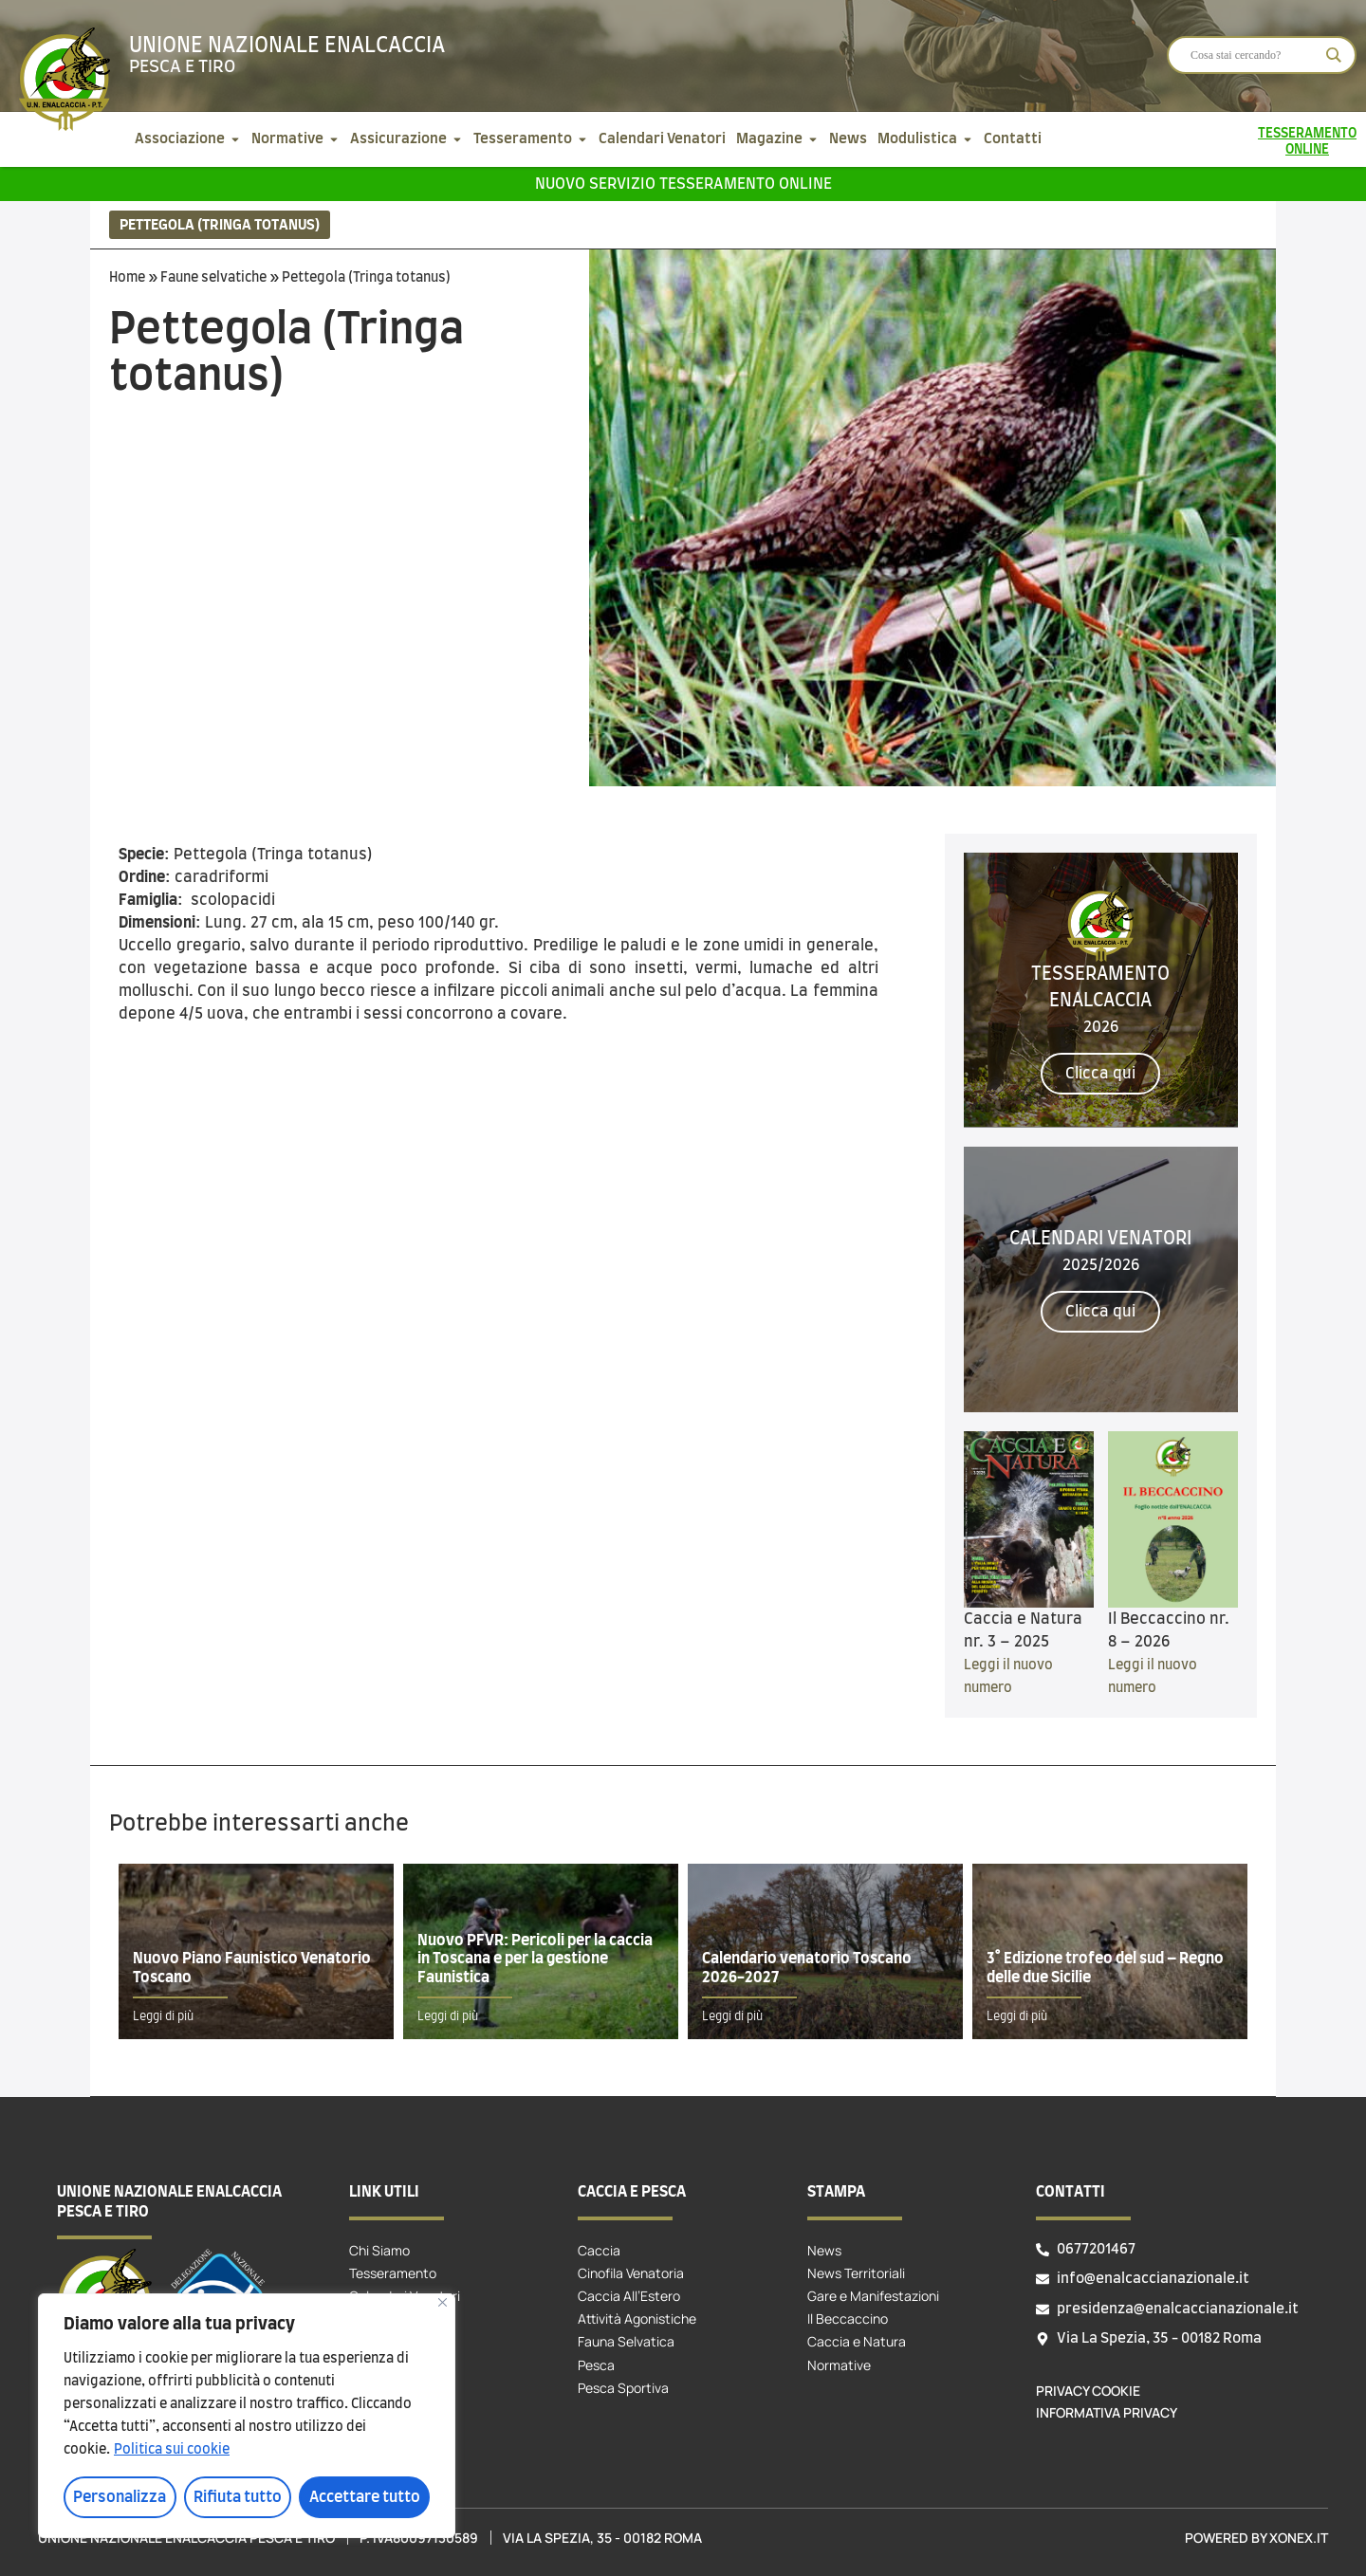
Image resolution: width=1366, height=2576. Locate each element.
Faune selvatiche (213, 278)
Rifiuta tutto (238, 2497)
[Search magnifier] (1333, 55)
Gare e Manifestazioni (873, 2296)
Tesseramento (392, 2273)
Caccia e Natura (856, 2341)
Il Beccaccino (847, 2318)
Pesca (596, 2365)
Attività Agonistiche (637, 2318)
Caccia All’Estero (629, 2296)
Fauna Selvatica (626, 2341)
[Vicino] (442, 2302)
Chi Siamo (379, 2250)
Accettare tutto (364, 2497)
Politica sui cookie (172, 2449)
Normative (839, 2365)
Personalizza (119, 2497)
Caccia (599, 2250)
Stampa (836, 2191)
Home (127, 278)
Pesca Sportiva (623, 2388)
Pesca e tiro (182, 67)
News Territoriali (856, 2273)
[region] (246, 2415)
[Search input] (1253, 55)
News (824, 2250)
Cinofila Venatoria (631, 2273)
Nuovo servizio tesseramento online (683, 184)
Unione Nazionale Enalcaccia (287, 45)
